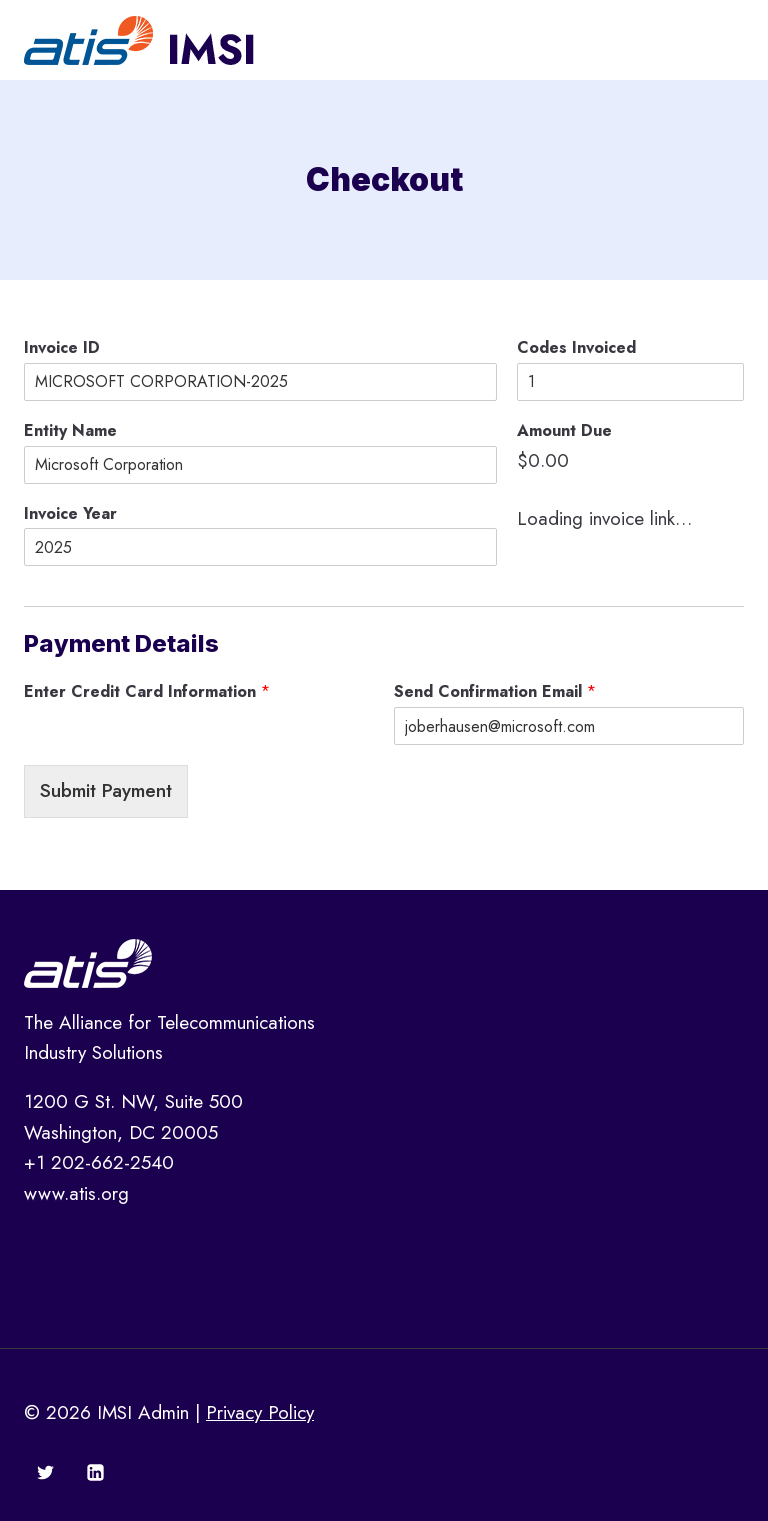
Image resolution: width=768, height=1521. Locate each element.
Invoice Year (70, 514)
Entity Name (70, 431)
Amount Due (564, 431)
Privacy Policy (260, 1412)
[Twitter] (46, 1472)
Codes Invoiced (576, 348)
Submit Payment (106, 790)
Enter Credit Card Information (147, 692)
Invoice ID (62, 348)
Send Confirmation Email (495, 692)
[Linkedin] (95, 1472)
